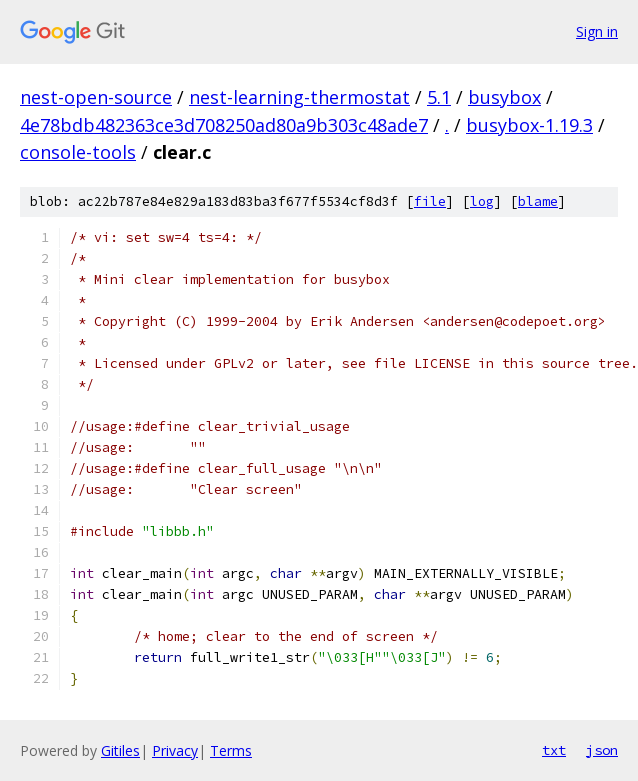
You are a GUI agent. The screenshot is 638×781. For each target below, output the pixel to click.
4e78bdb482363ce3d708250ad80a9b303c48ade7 (224, 125)
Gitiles (120, 750)
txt (554, 750)
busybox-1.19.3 (529, 125)
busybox (504, 97)
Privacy (175, 750)
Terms (231, 750)
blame (538, 201)
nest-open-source (96, 97)
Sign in (597, 31)
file (430, 201)
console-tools (78, 152)
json (602, 750)
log (482, 201)
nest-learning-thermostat (299, 97)
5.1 (439, 97)
